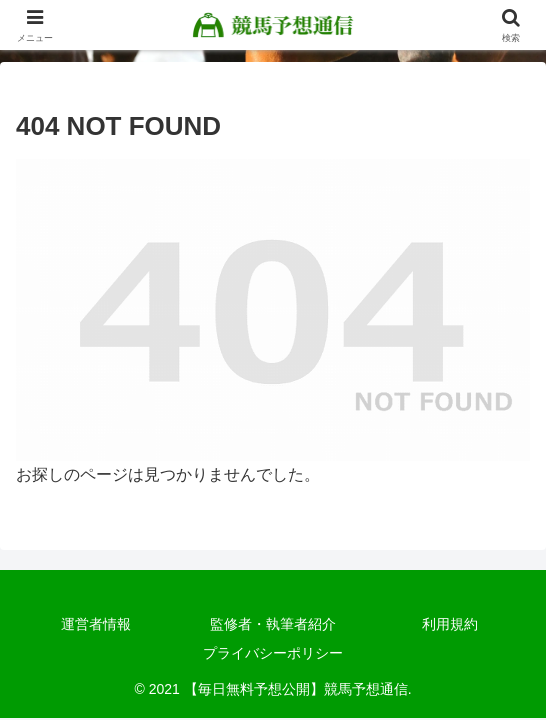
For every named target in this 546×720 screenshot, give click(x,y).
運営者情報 (96, 624)
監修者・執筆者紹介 (273, 624)
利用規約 (450, 624)
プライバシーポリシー (273, 653)
